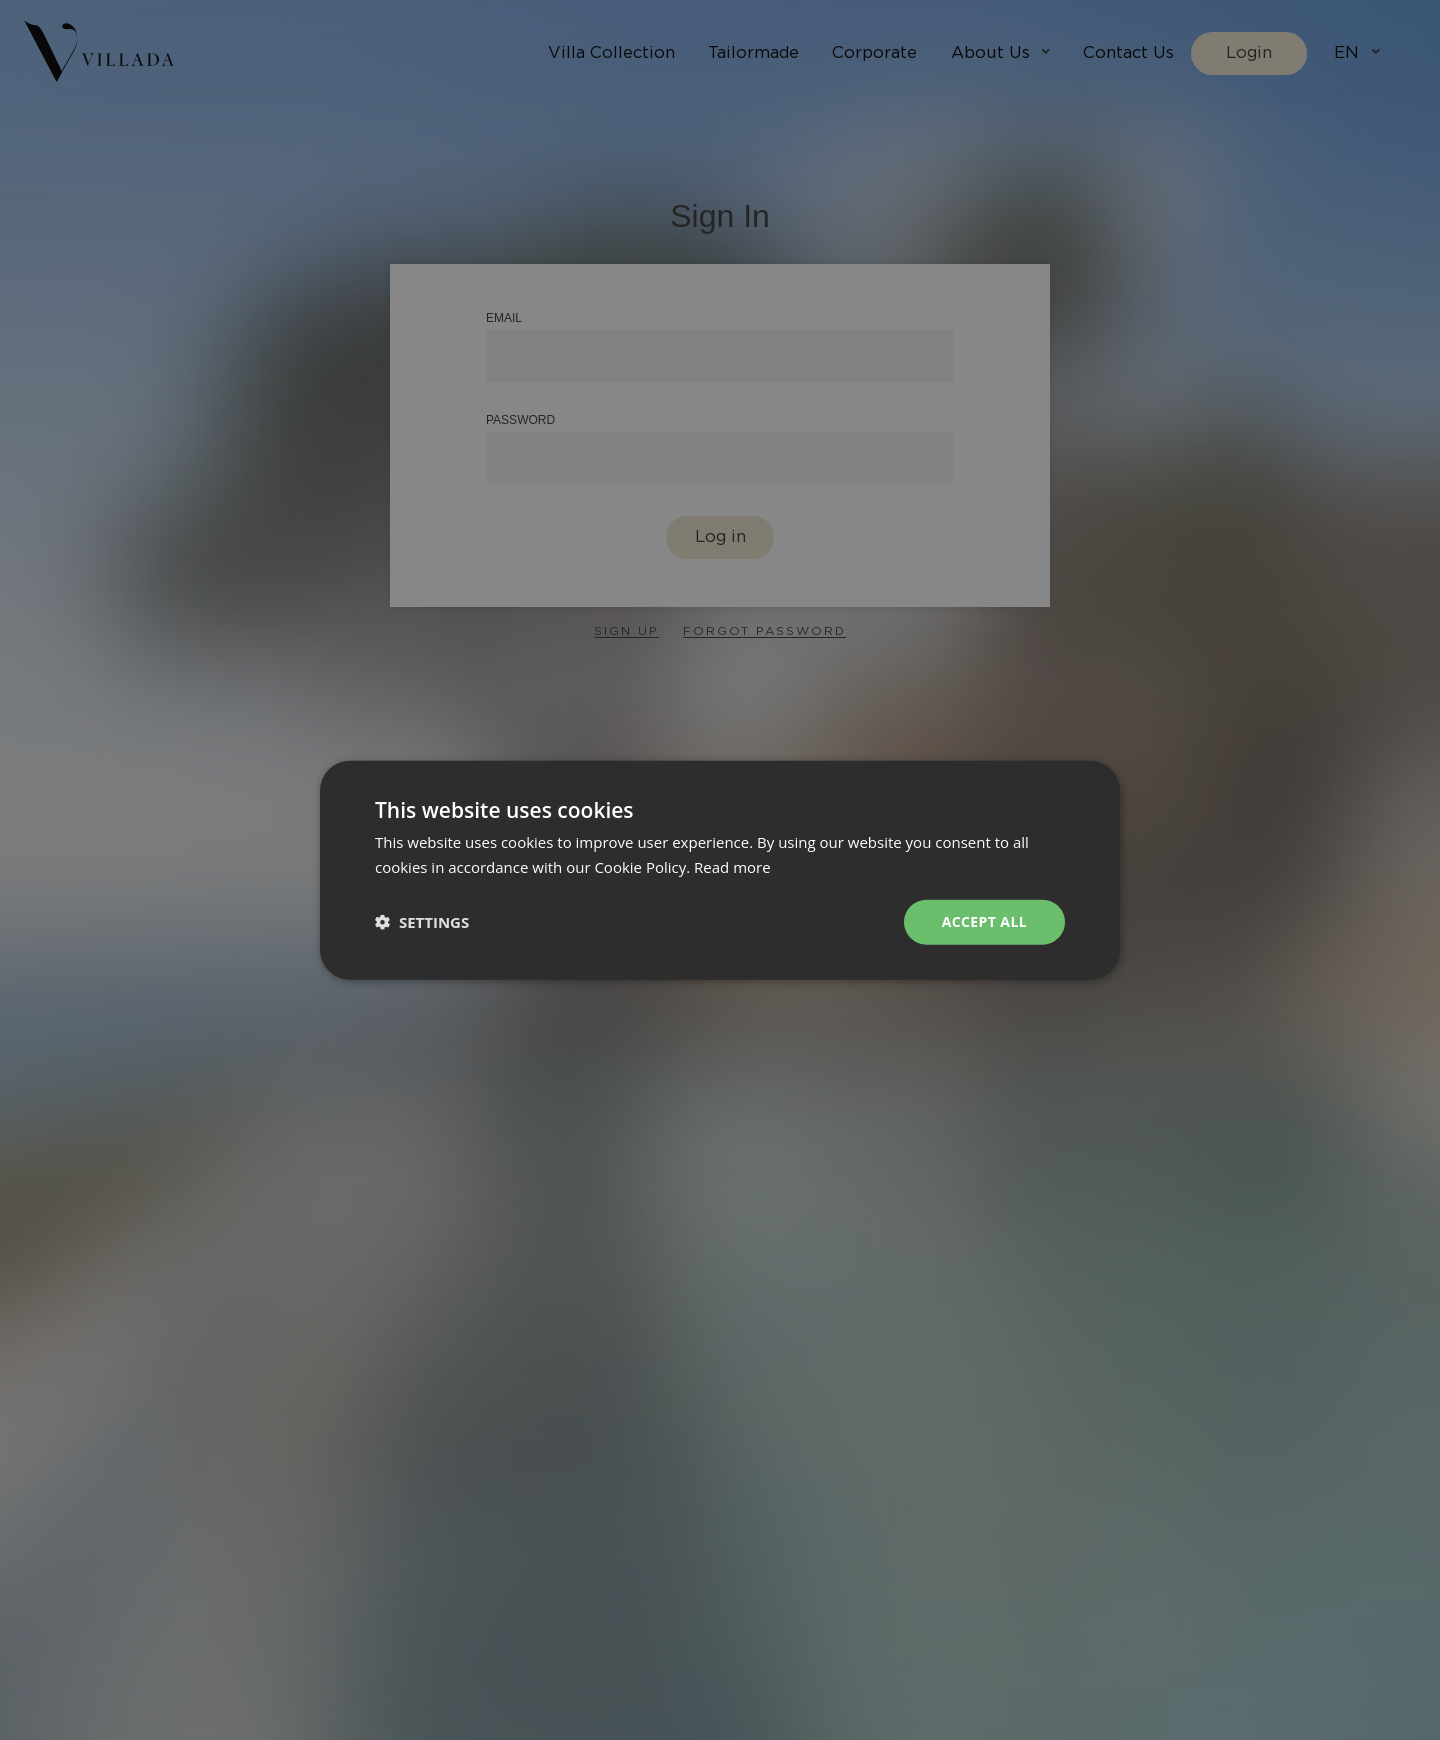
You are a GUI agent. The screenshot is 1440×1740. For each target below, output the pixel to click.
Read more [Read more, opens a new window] (732, 867)
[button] (422, 922)
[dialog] (720, 870)
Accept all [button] (984, 921)
